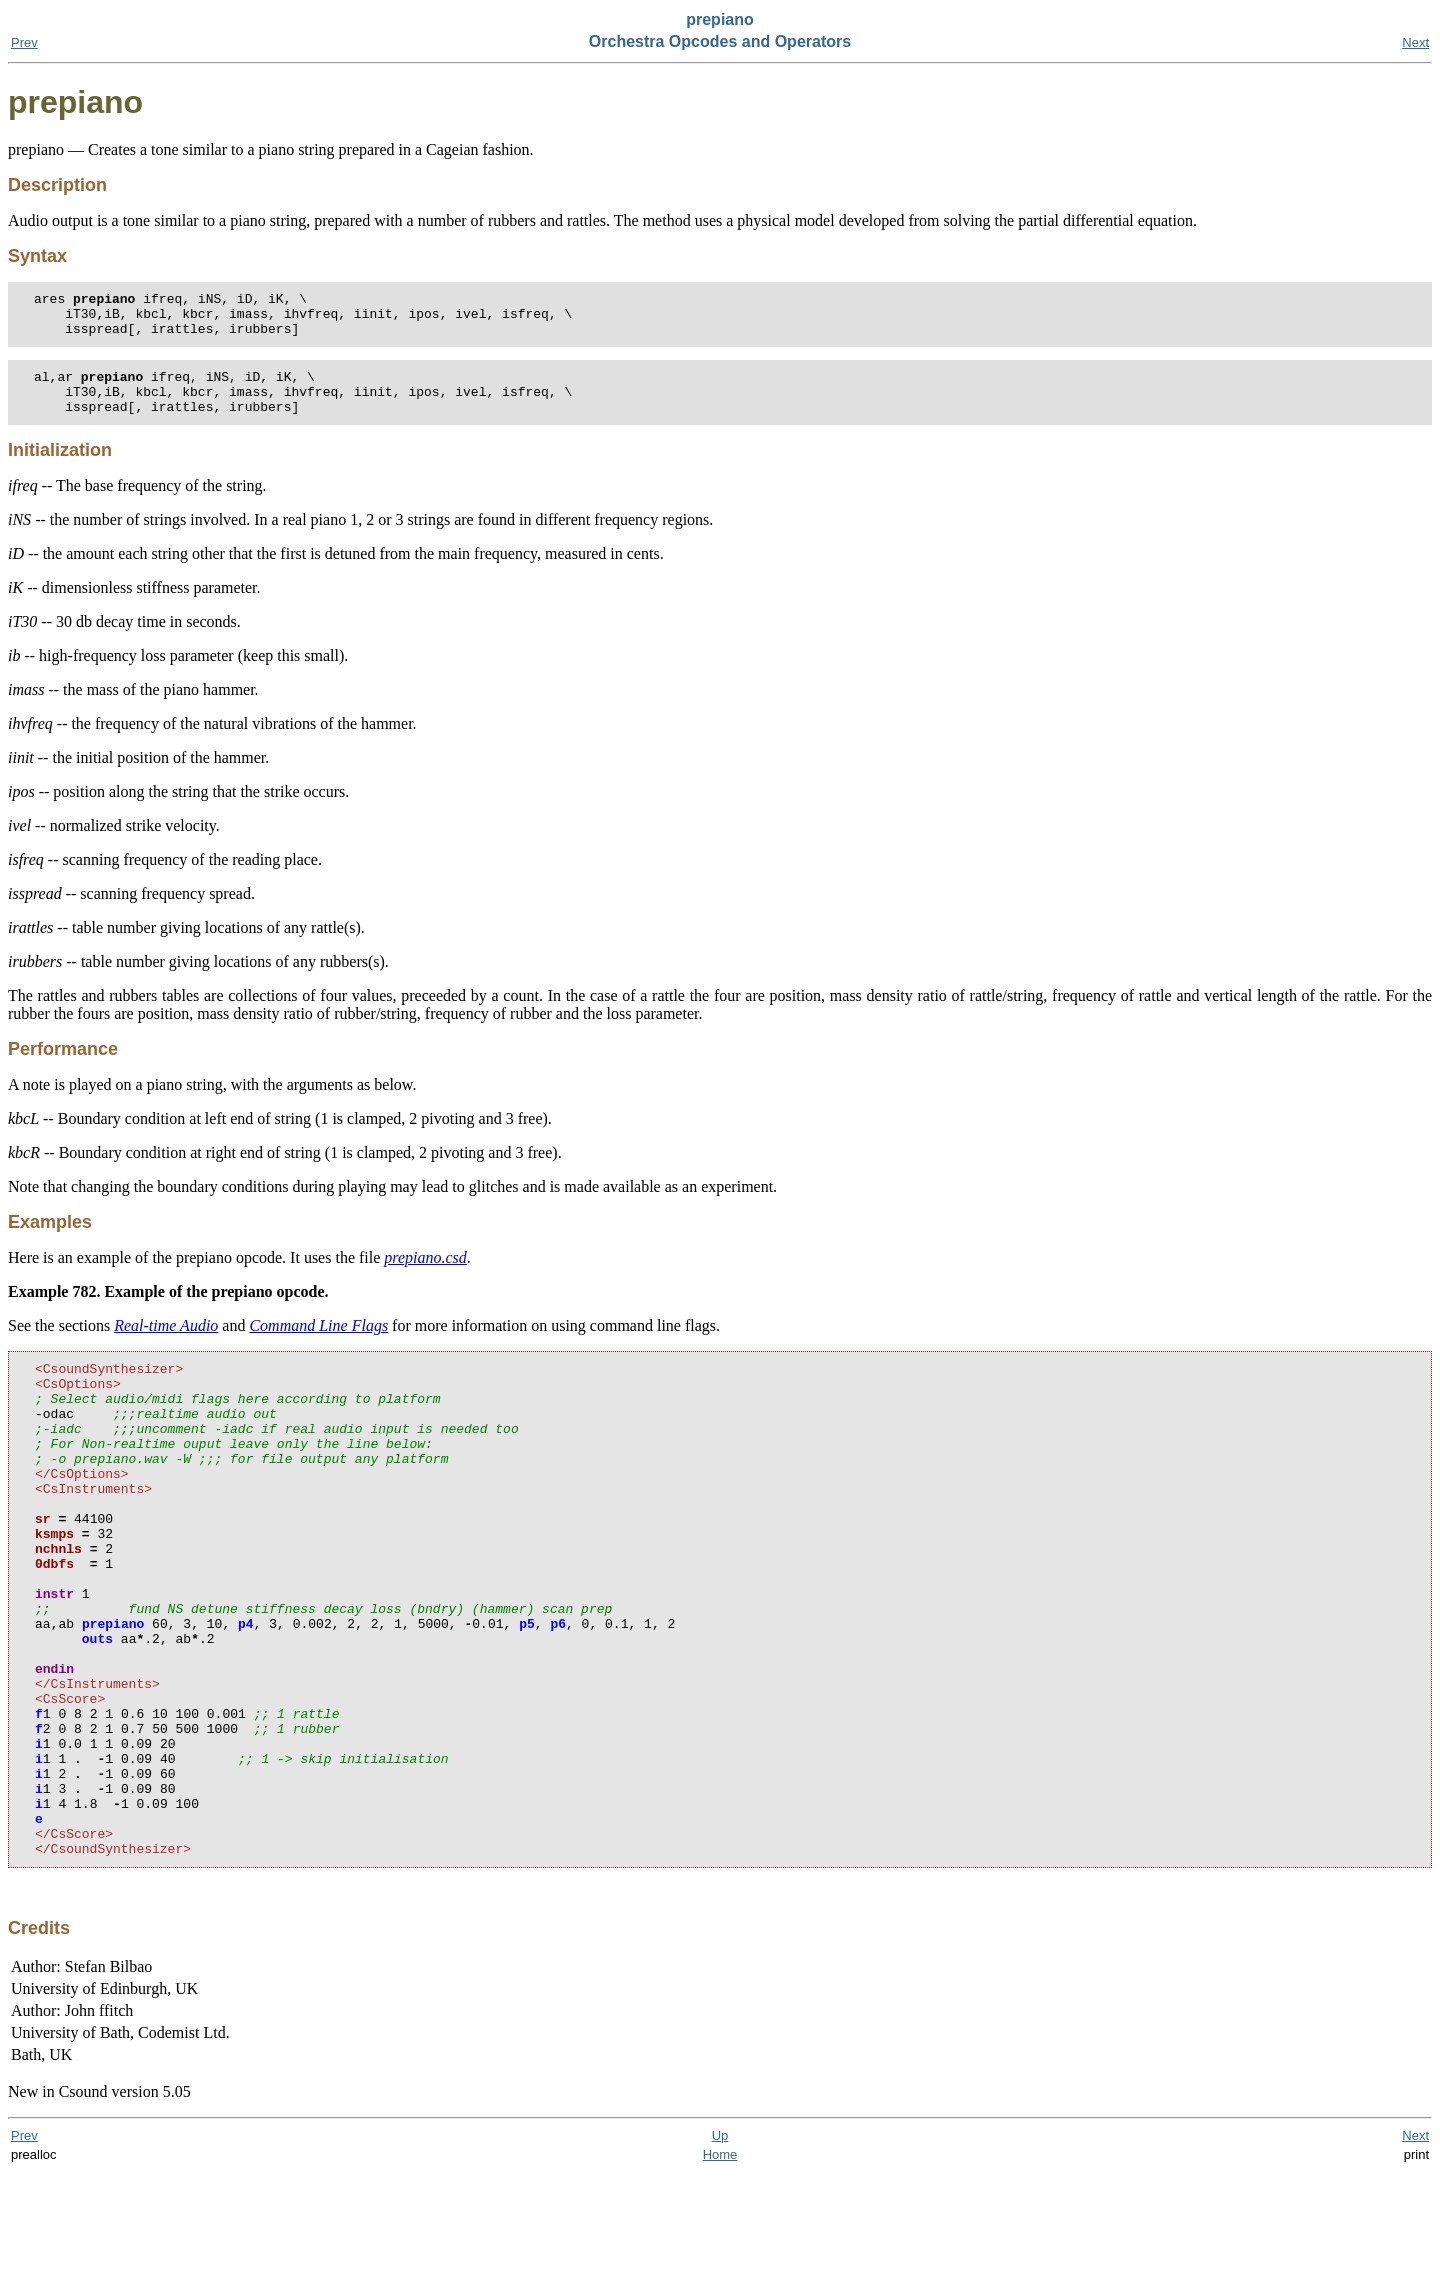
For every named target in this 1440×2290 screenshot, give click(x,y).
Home (720, 2271)
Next (1415, 42)
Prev (24, 42)
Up (720, 2252)
